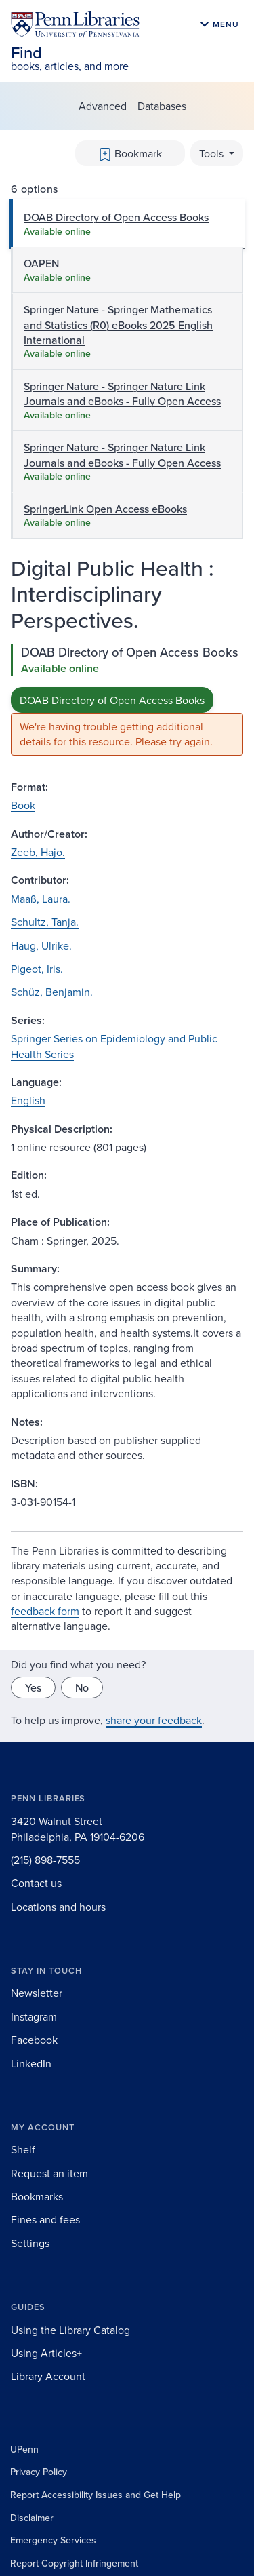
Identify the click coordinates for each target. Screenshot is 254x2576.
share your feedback (154, 1720)
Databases (161, 105)
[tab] (127, 224)
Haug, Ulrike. (41, 945)
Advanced (103, 105)
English (28, 1100)
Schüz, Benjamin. (52, 991)
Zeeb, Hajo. (38, 851)
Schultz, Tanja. (45, 921)
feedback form (45, 1610)
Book (23, 805)
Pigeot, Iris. (37, 968)
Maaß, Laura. (40, 898)
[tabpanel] (127, 700)
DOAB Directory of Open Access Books (112, 699)
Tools (212, 153)
